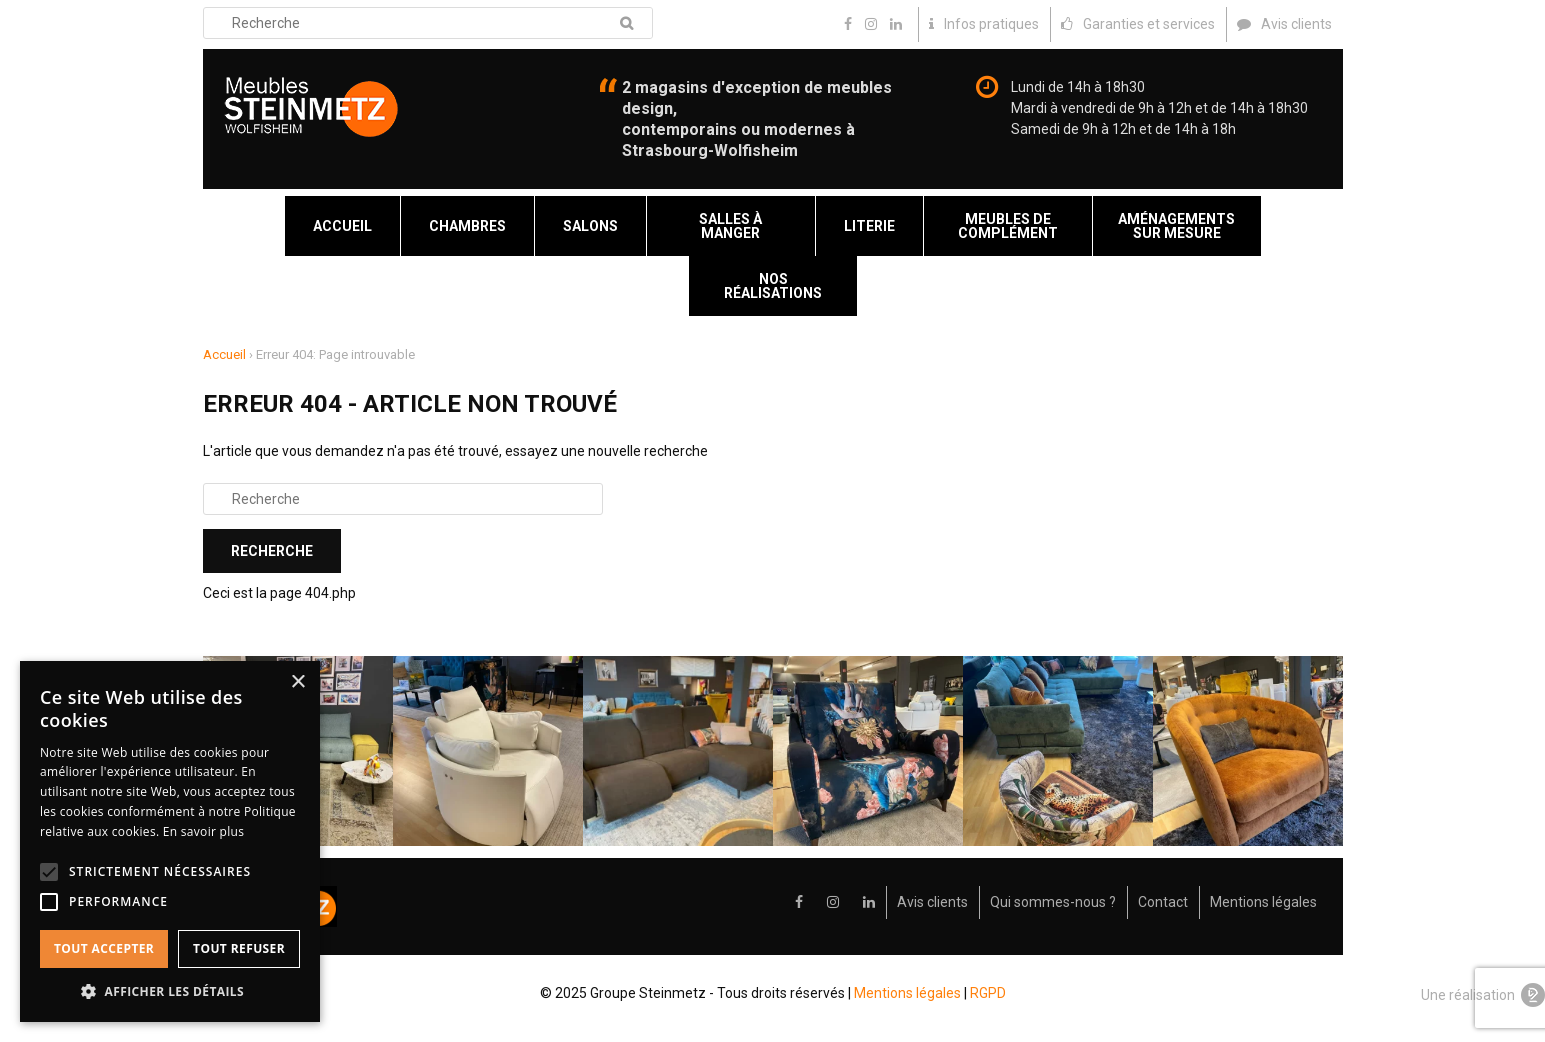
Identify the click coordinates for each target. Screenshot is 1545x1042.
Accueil (342, 226)
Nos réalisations (773, 286)
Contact (1163, 902)
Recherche (627, 23)
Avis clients (932, 902)
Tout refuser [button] (239, 948)
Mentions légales (1263, 902)
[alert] (170, 841)
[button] (170, 991)
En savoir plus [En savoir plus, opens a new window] (203, 831)
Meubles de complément (1008, 226)
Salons (590, 226)
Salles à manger (730, 226)
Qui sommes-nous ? (1053, 902)
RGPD (988, 993)
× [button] (297, 682)
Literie (869, 226)
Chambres (467, 226)
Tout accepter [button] (104, 948)
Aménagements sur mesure (1176, 226)
